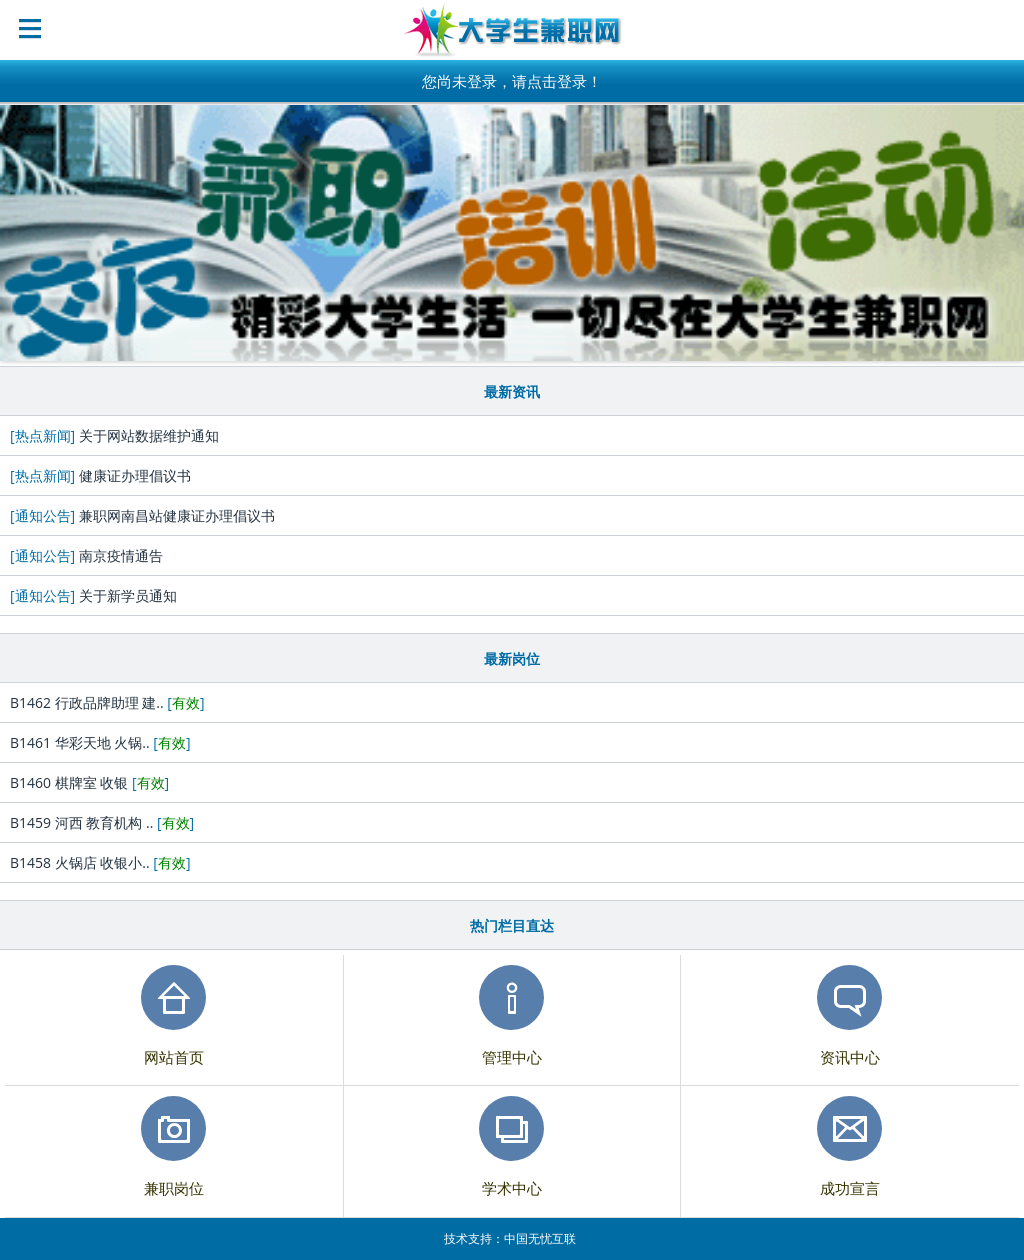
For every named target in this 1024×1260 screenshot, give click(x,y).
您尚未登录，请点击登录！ (512, 81)
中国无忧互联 (540, 1238)
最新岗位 (512, 658)
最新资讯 (512, 391)
